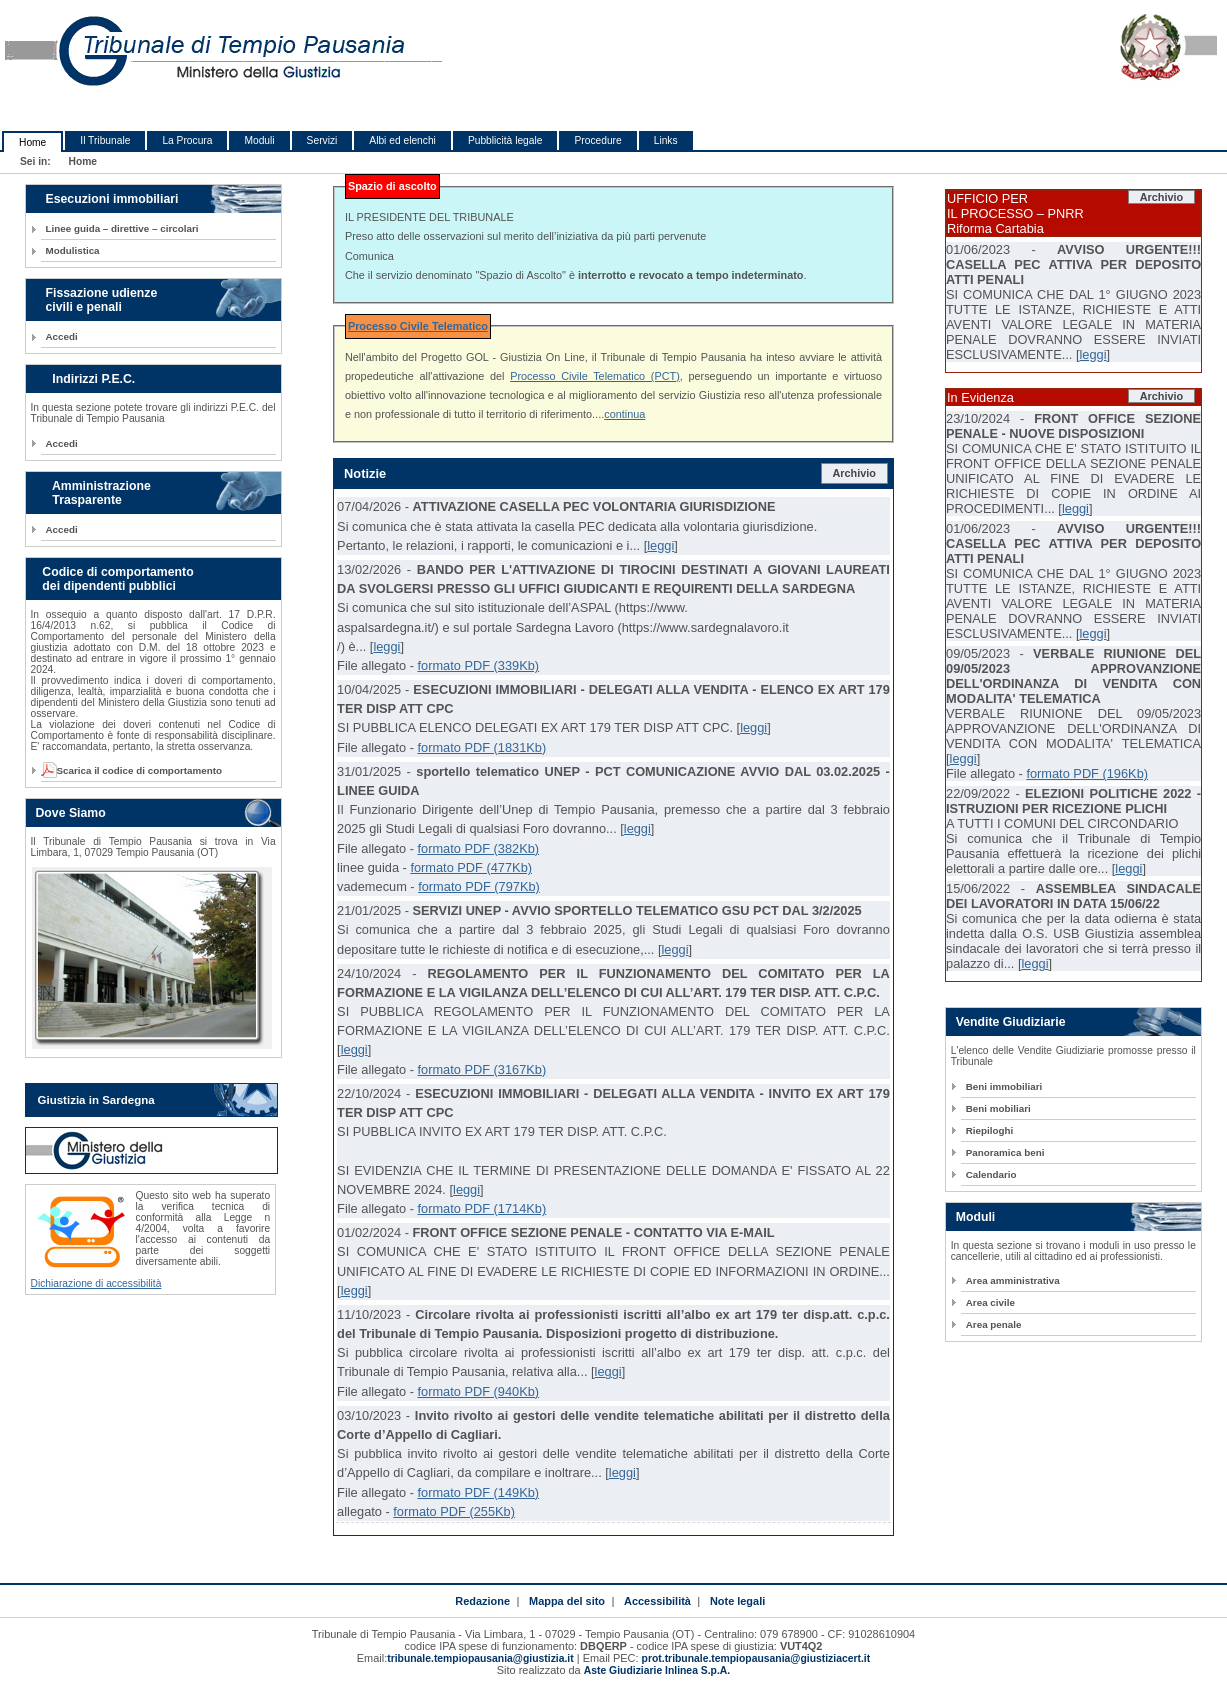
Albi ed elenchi (402, 140)
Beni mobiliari (998, 1108)
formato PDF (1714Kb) (481, 1208)
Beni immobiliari (1004, 1086)
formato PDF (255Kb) (454, 1511)
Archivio (854, 473)
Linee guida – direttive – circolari (122, 228)
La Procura (187, 140)
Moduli (259, 140)
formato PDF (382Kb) (478, 848)
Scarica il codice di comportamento (134, 770)
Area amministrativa (1013, 1280)
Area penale (994, 1324)
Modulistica (73, 250)
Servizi (322, 140)
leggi (660, 545)
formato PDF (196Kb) (1087, 773)
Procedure (597, 140)
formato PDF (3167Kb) (481, 1069)
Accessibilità (657, 1601)
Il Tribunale (105, 140)
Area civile (990, 1302)
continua (624, 414)
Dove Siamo (71, 813)
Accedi (62, 336)
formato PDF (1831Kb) (481, 747)
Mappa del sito (567, 1601)
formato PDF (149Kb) (478, 1492)
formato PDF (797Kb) (479, 886)
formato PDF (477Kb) (471, 867)
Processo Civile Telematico (418, 326)
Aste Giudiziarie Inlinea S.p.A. (657, 1670)
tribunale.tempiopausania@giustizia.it (480, 1658)
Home (32, 142)
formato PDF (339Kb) (478, 665)
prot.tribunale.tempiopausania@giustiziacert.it (756, 1658)
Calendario (991, 1174)
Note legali (737, 1601)
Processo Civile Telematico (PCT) (595, 376)
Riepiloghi (990, 1130)
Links (666, 140)
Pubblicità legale (505, 140)
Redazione (482, 1601)
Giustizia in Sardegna (96, 1100)
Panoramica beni (1005, 1152)
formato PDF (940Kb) (478, 1391)
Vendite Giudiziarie (1011, 1022)
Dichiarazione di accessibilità (96, 1283)
